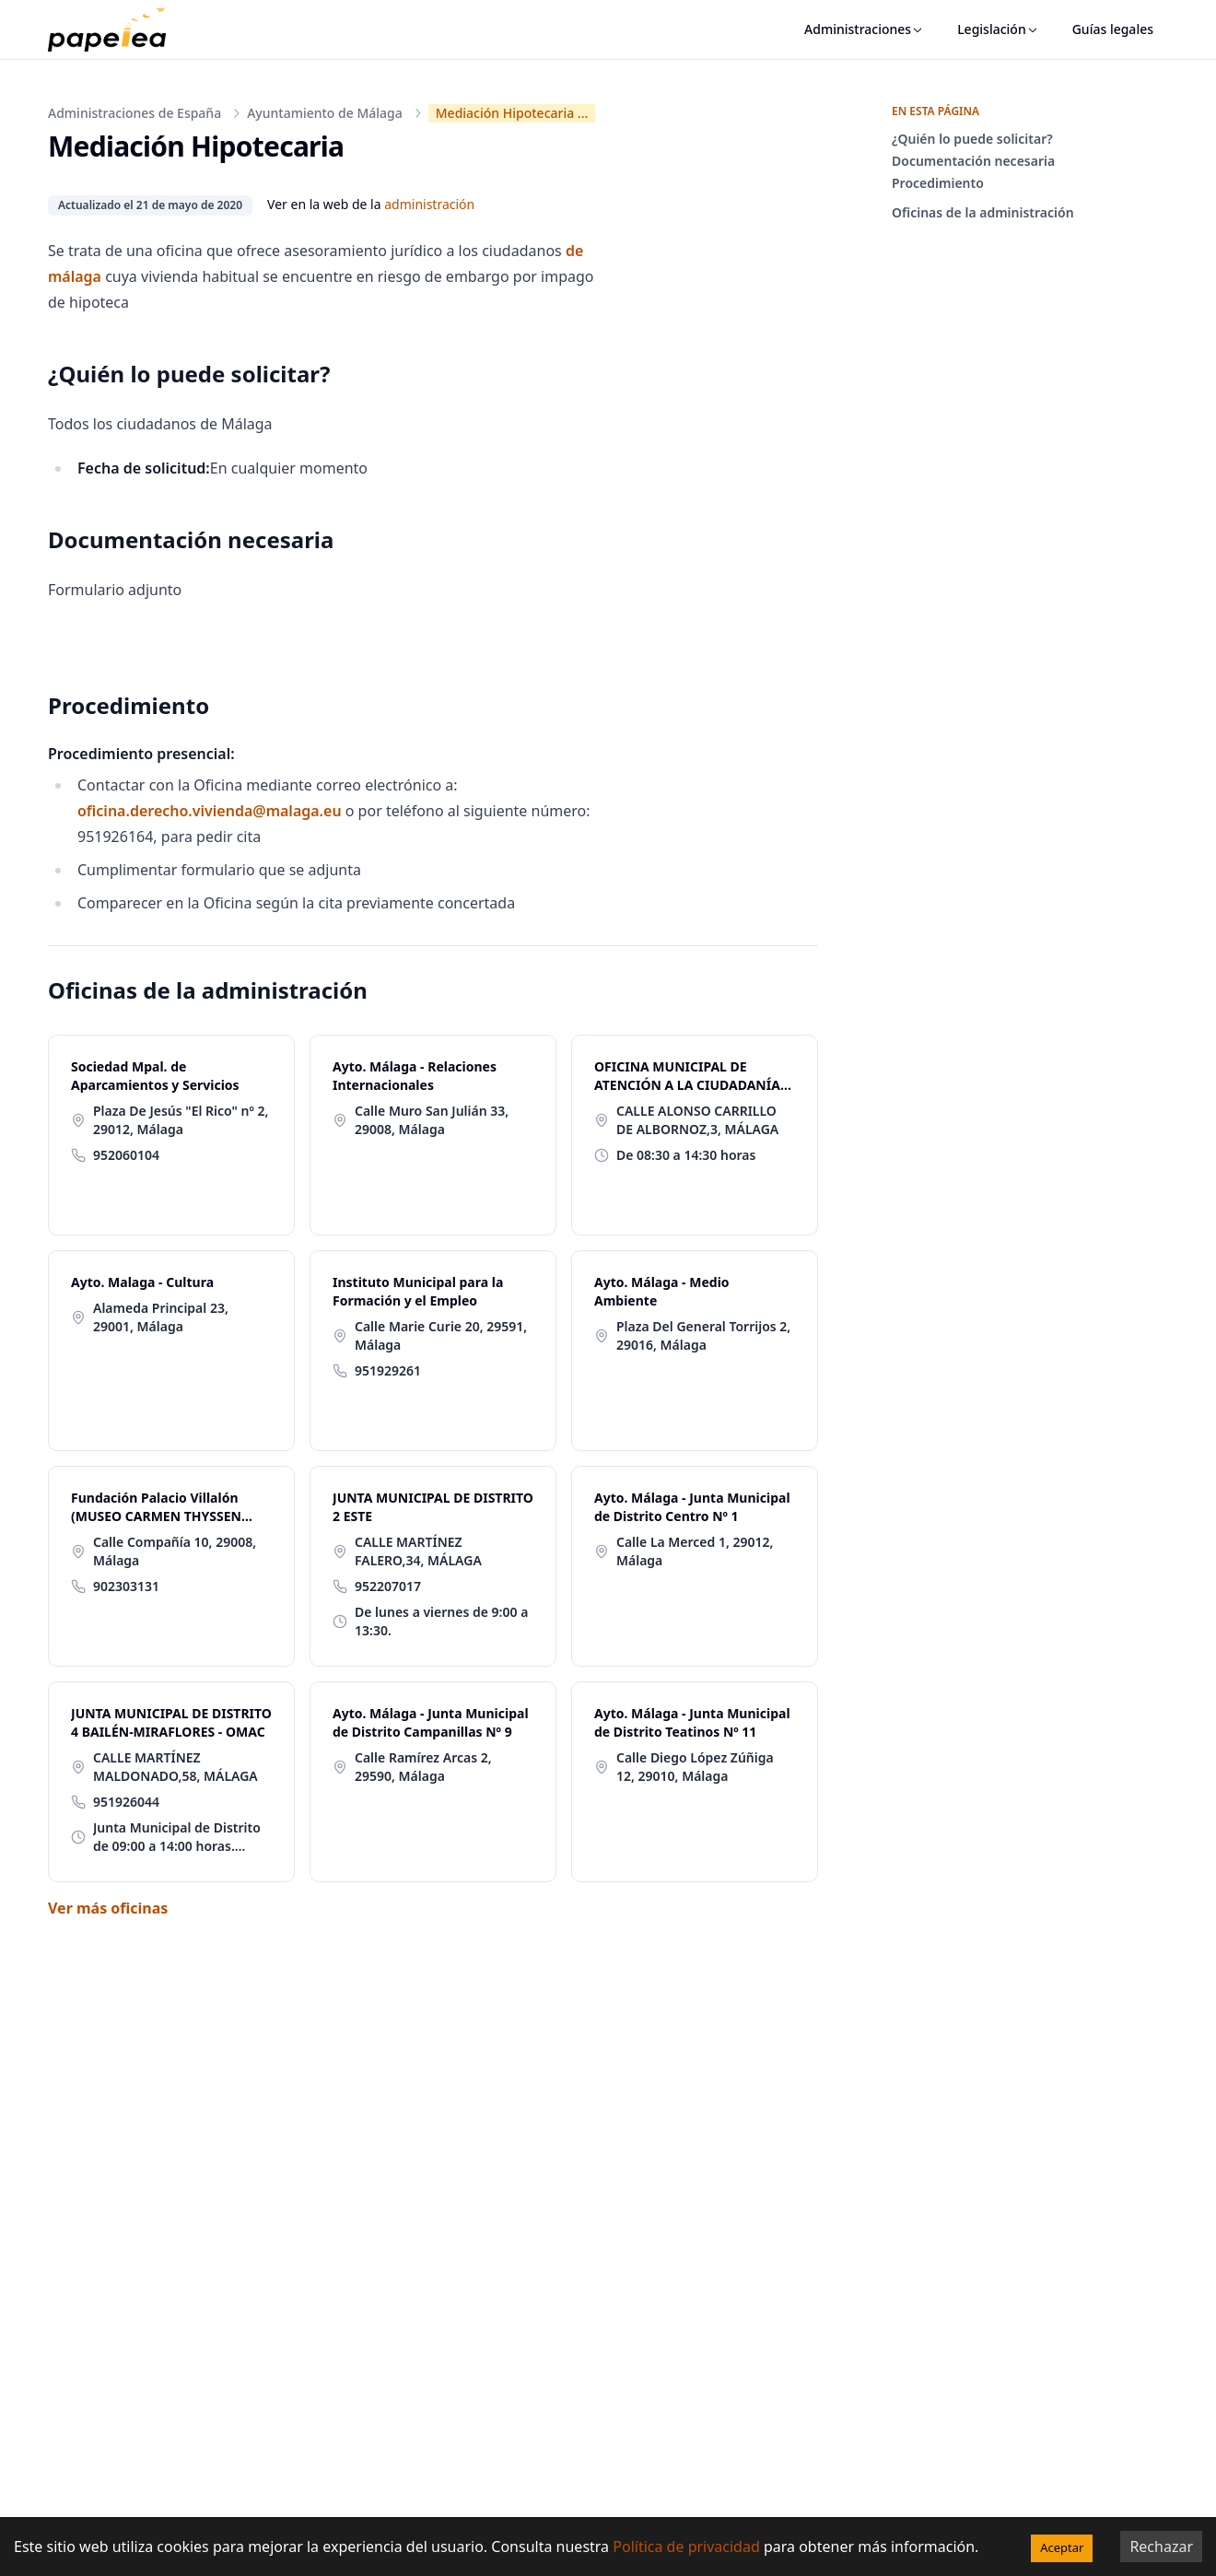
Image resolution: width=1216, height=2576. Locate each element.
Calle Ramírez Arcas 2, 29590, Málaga (423, 1767)
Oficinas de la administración (983, 212)
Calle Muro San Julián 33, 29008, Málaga (432, 1120)
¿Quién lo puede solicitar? (972, 138)
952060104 (126, 1155)
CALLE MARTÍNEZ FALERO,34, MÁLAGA (418, 1551)
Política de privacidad (686, 2546)
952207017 (388, 1586)
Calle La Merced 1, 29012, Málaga (694, 1551)
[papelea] (116, 29)
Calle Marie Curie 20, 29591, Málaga (441, 1335)
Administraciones (864, 29)
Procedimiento (938, 183)
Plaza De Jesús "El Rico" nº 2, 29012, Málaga (180, 1120)
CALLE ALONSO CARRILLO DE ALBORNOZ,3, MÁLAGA (697, 1120)
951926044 (126, 1801)
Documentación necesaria (973, 161)
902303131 (126, 1586)
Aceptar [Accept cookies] (1061, 2547)
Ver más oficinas (108, 1908)
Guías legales (1112, 29)
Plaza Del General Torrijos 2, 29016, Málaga (703, 1335)
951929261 (388, 1370)
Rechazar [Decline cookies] (1161, 2546)
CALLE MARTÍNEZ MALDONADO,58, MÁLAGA (175, 1767)
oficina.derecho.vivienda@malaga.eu (209, 811)
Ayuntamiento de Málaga (325, 113)
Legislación (998, 29)
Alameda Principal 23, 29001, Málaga (160, 1317)
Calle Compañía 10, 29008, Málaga (174, 1551)
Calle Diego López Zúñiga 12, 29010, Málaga (695, 1767)
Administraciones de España (134, 113)
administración (429, 204)
